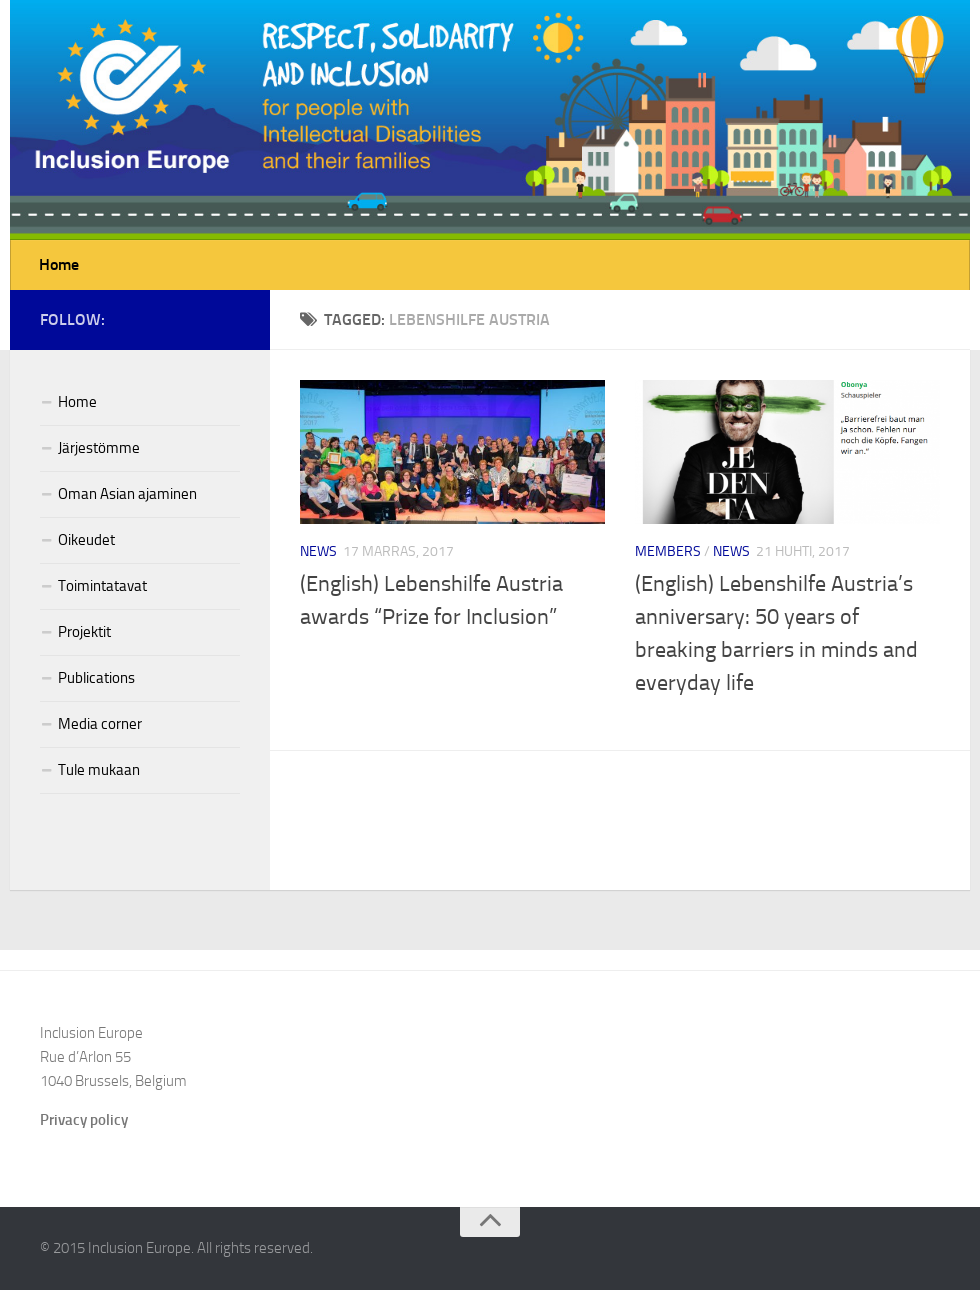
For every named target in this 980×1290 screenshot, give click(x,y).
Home (59, 264)
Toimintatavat (102, 586)
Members (668, 551)
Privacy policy (84, 1120)
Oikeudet (86, 540)
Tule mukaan (99, 770)
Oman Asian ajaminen (127, 494)
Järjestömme (99, 448)
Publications (96, 678)
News (318, 551)
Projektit (84, 632)
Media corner (100, 724)
